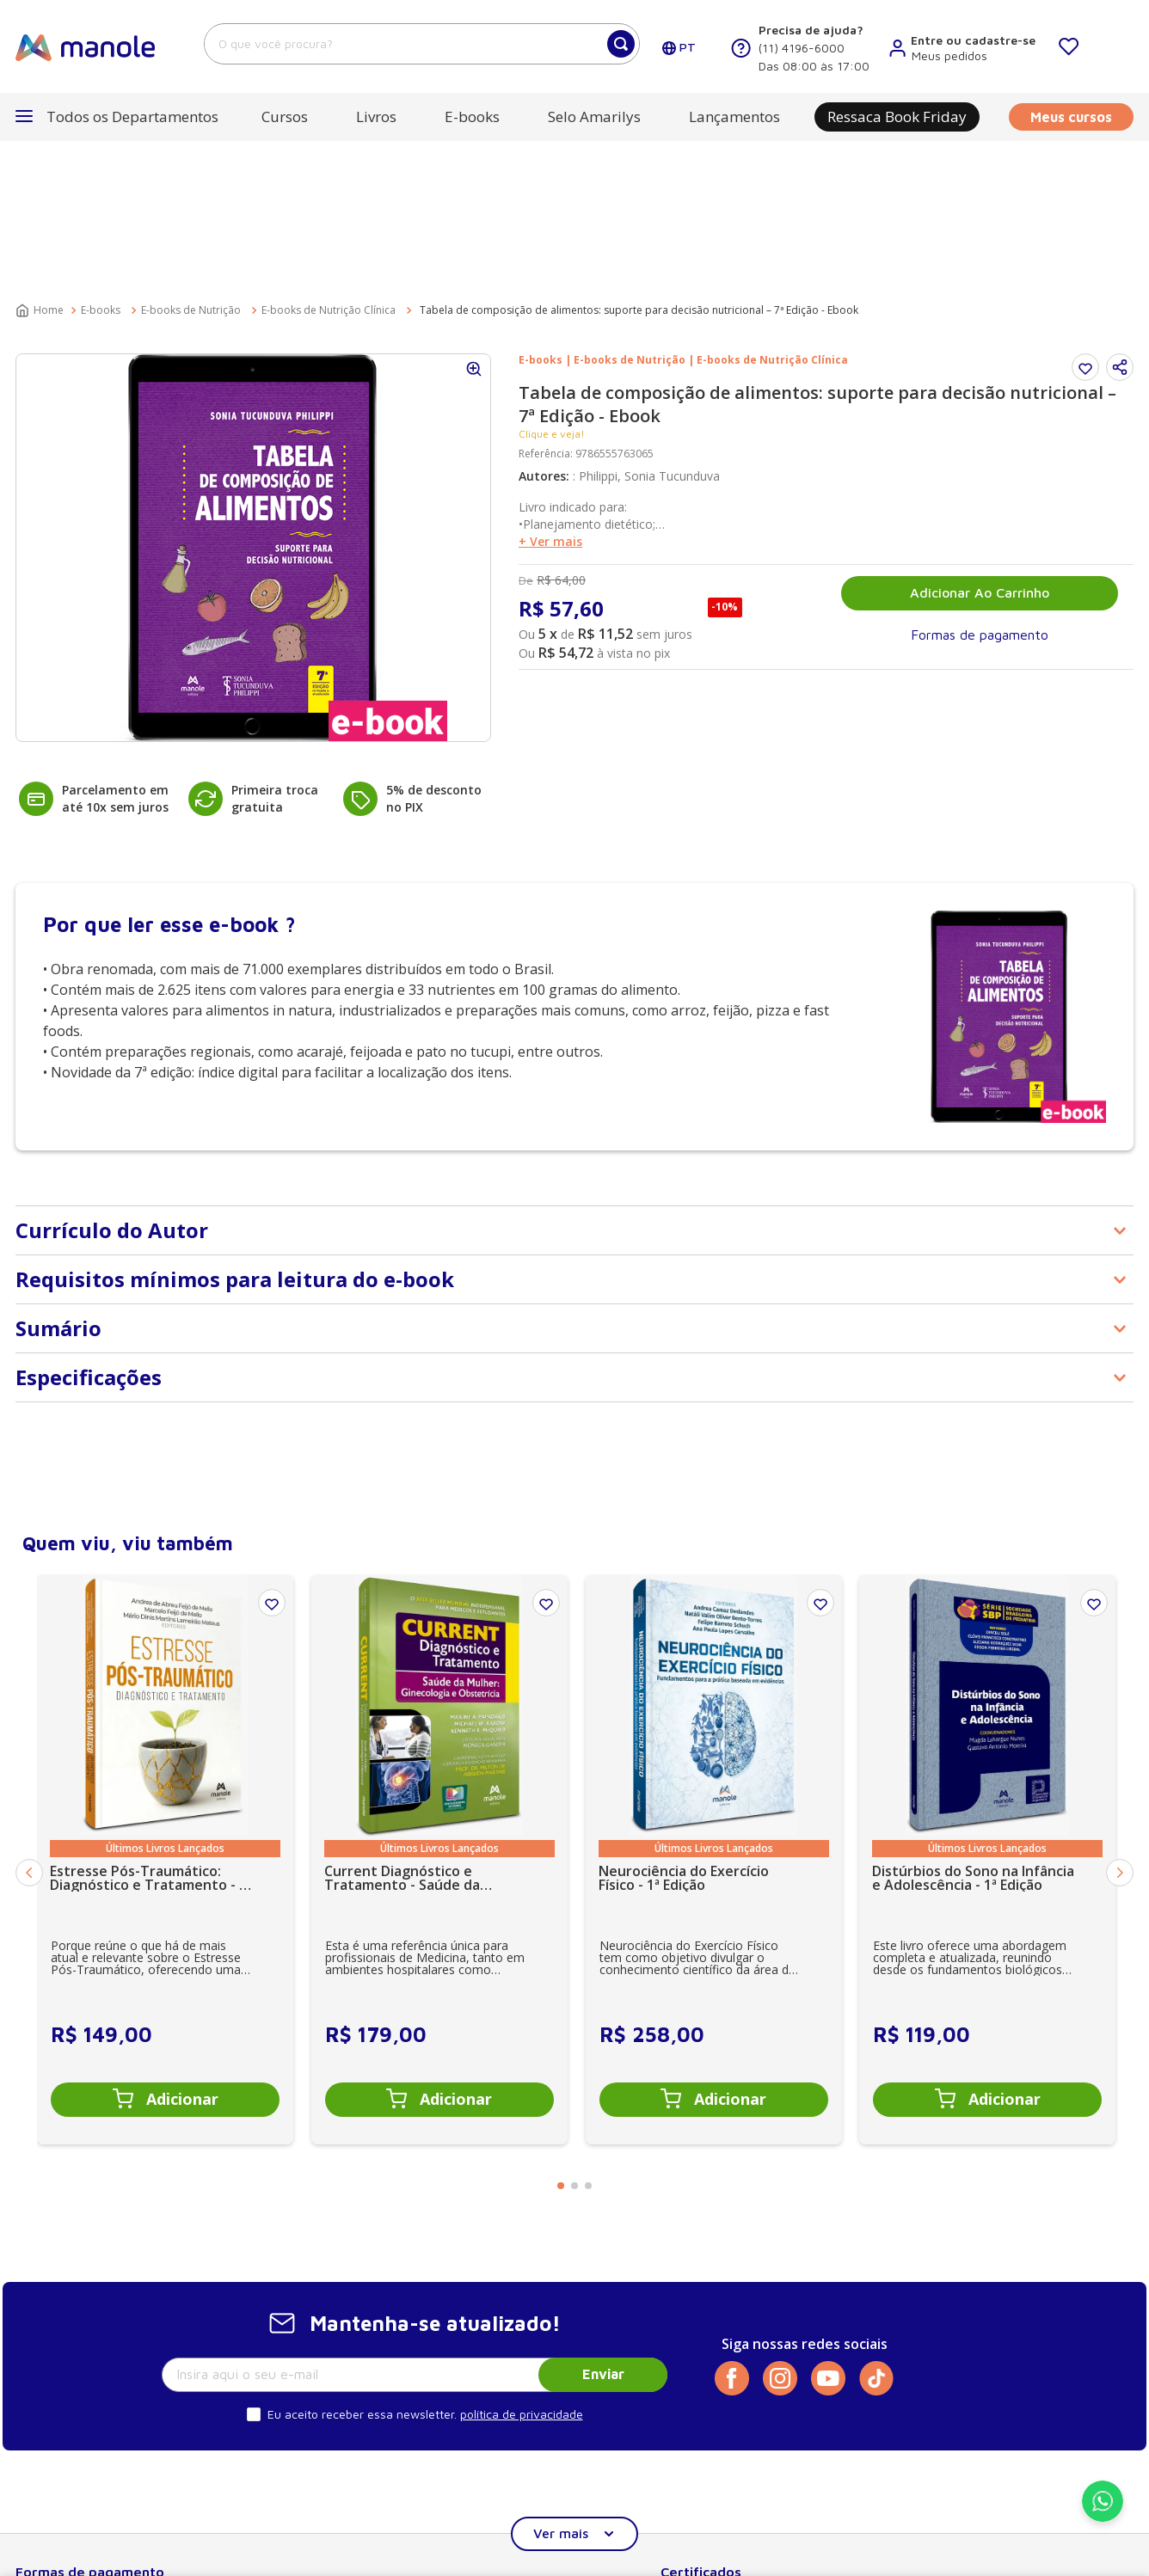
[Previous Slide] (29, 1719)
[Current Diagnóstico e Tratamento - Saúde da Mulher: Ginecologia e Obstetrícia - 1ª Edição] (439, 1705)
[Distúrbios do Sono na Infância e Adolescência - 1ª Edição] (987, 1705)
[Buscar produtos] (621, 44)
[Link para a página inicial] (41, 156)
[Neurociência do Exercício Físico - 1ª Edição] (714, 1705)
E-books (100, 156)
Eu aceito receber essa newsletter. (362, 2260)
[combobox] (422, 43)
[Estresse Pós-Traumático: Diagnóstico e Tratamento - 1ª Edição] (165, 1705)
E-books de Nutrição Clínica (328, 156)
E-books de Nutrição (191, 156)
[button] (1120, 213)
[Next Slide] (1120, 1719)
